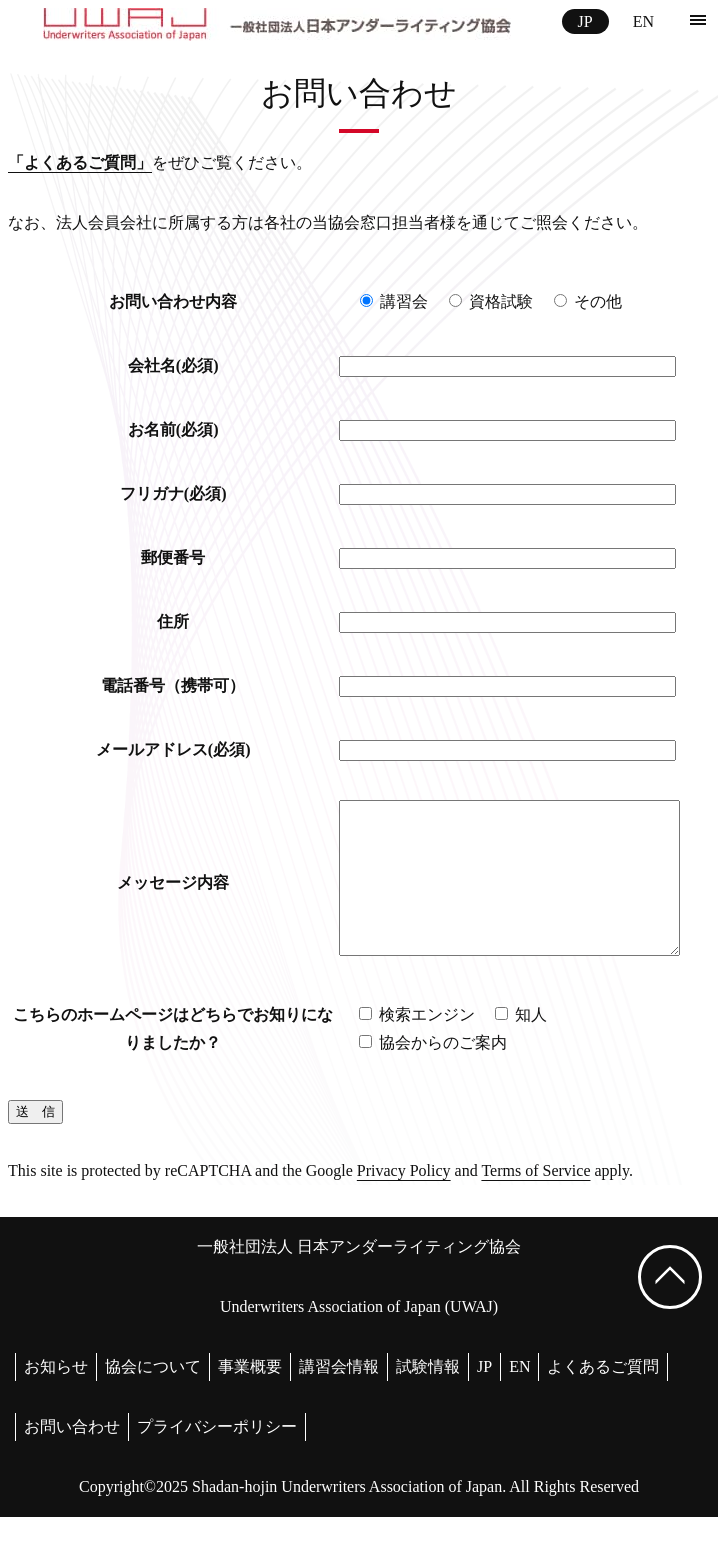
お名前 (166, 429)
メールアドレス (166, 749)
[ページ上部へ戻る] (670, 1307)
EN (643, 21)
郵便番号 (167, 557)
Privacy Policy (404, 1200)
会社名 (166, 365)
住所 (167, 621)
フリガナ (166, 493)
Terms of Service (535, 1200)
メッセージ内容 (167, 897)
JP (585, 21)
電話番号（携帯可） (167, 685)
